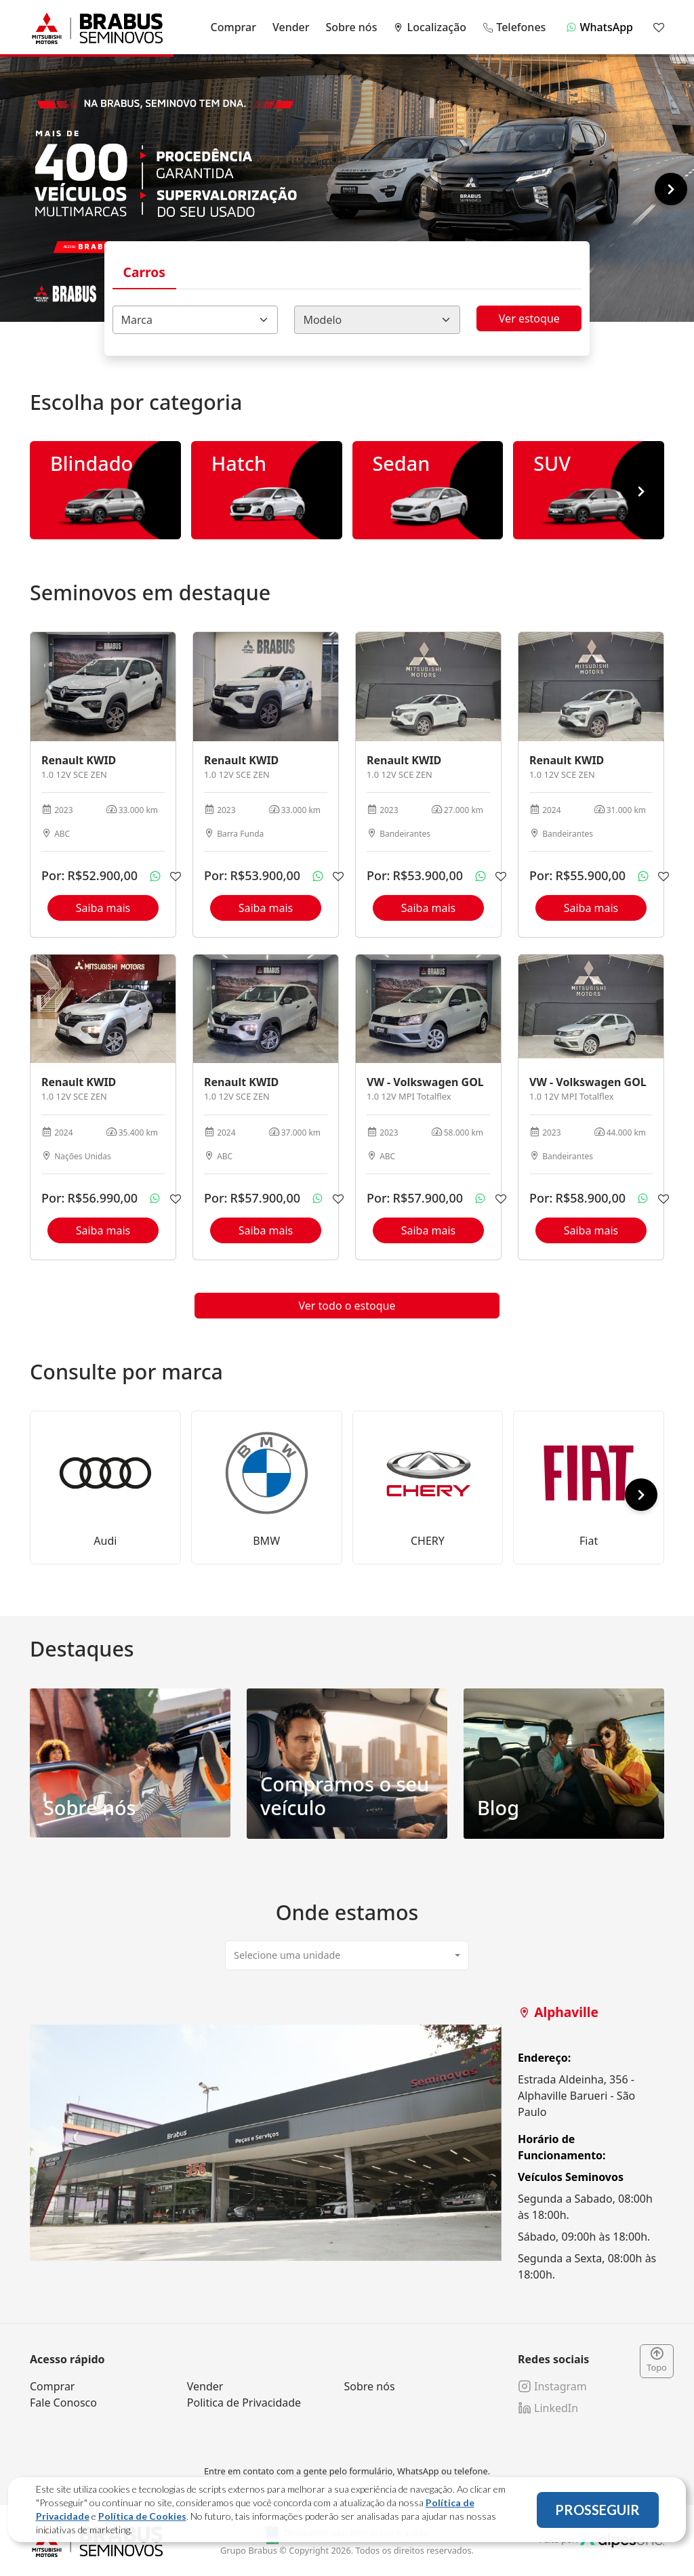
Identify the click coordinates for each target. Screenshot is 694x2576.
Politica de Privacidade (244, 2402)
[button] (671, 189)
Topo (657, 2360)
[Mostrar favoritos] (658, 27)
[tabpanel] (347, 2143)
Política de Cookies (142, 2516)
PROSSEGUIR (597, 2509)
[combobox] (196, 320)
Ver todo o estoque (347, 1305)
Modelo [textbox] (322, 319)
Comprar (233, 27)
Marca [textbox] (136, 319)
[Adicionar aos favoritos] (175, 876)
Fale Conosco (63, 2402)
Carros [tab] (144, 272)
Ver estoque (529, 318)
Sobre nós (351, 27)
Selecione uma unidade (287, 1955)
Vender (291, 27)
